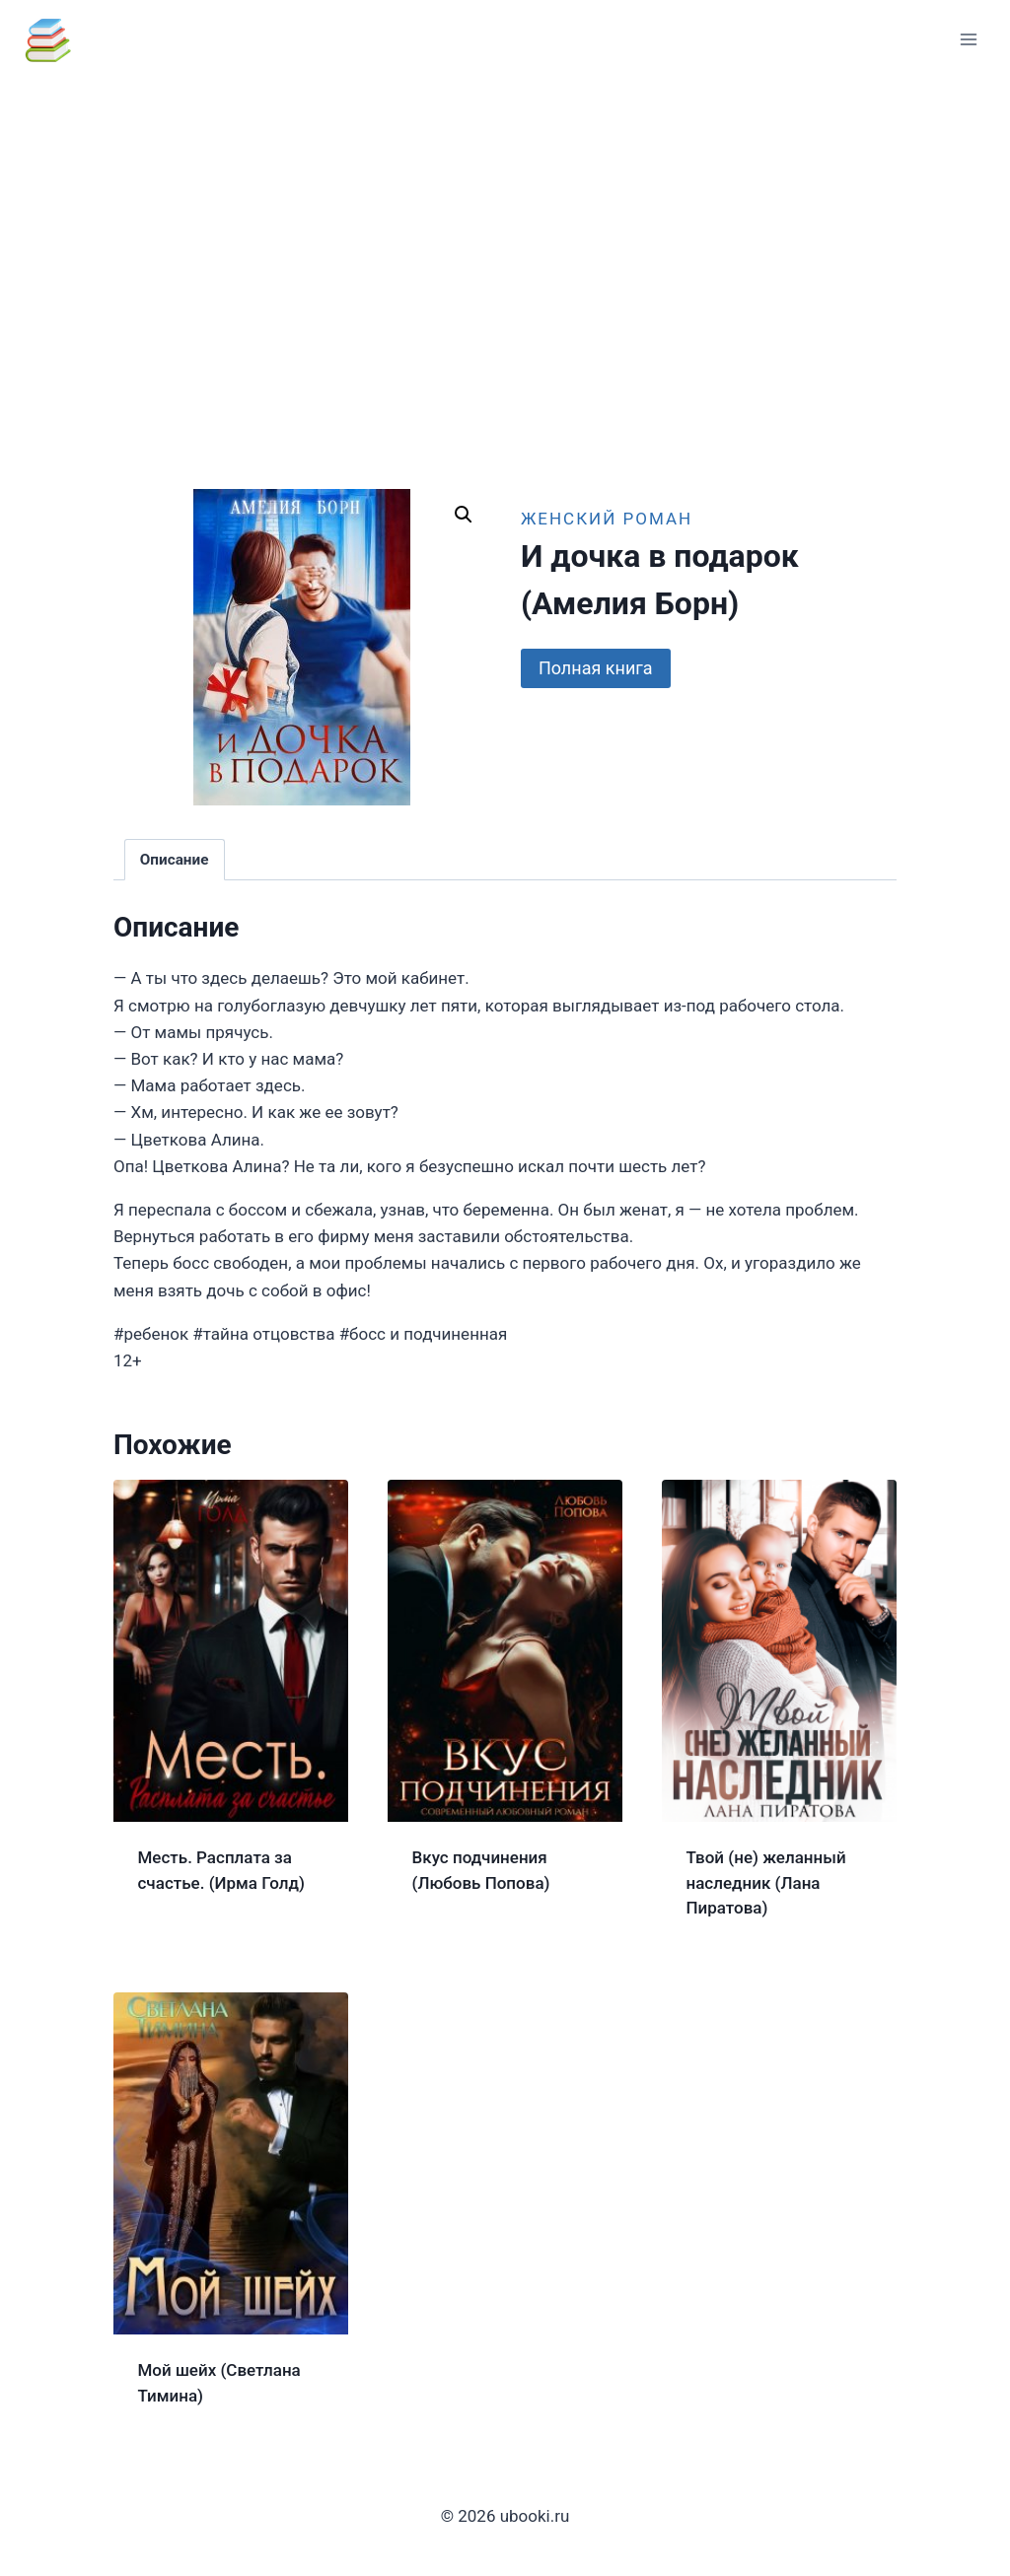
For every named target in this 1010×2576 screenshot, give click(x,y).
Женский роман (606, 518)
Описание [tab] (174, 860)
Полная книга (596, 668)
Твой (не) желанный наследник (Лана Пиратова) (766, 1882)
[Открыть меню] (968, 39)
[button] (463, 514)
